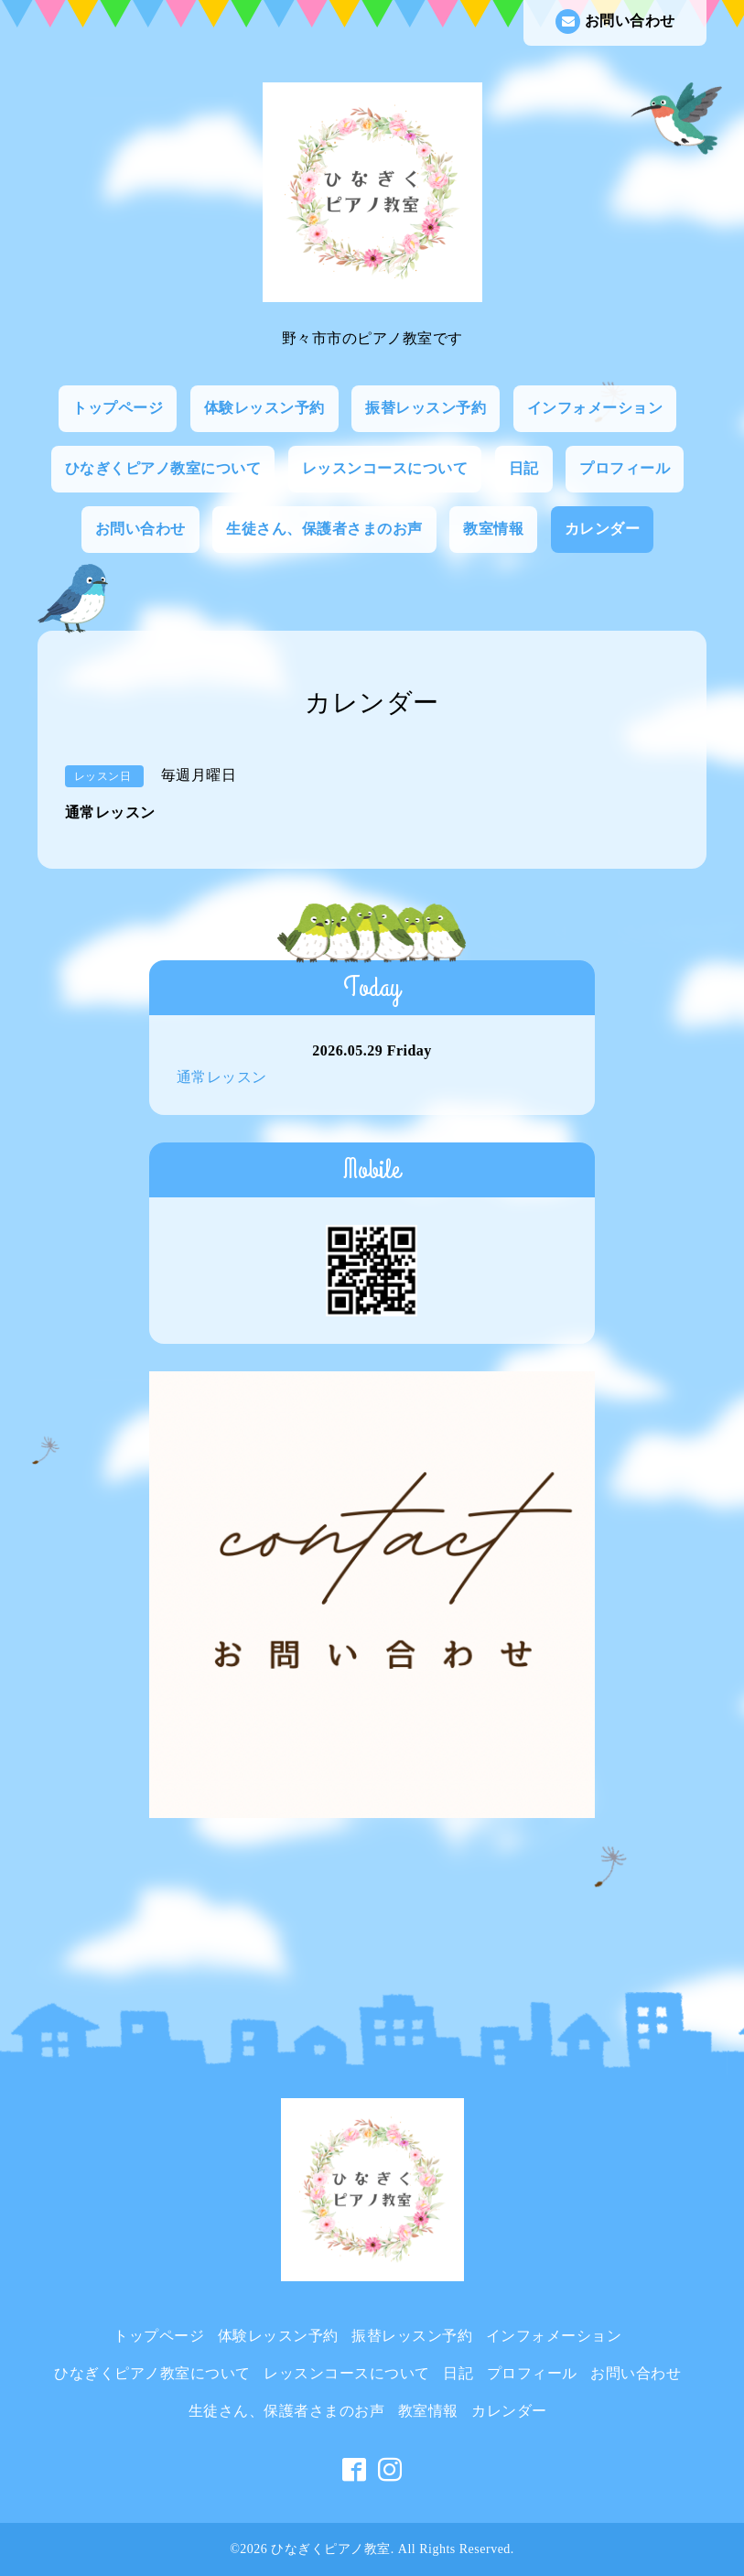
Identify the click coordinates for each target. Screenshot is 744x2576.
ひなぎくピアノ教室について (163, 468)
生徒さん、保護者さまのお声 (324, 528)
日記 (524, 468)
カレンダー (603, 528)
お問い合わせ (615, 21)
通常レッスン (222, 1077)
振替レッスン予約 (425, 408)
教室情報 (493, 528)
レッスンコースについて (385, 468)
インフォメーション (595, 408)
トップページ (117, 408)
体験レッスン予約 (264, 408)
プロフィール (624, 468)
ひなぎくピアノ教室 (331, 2549)
